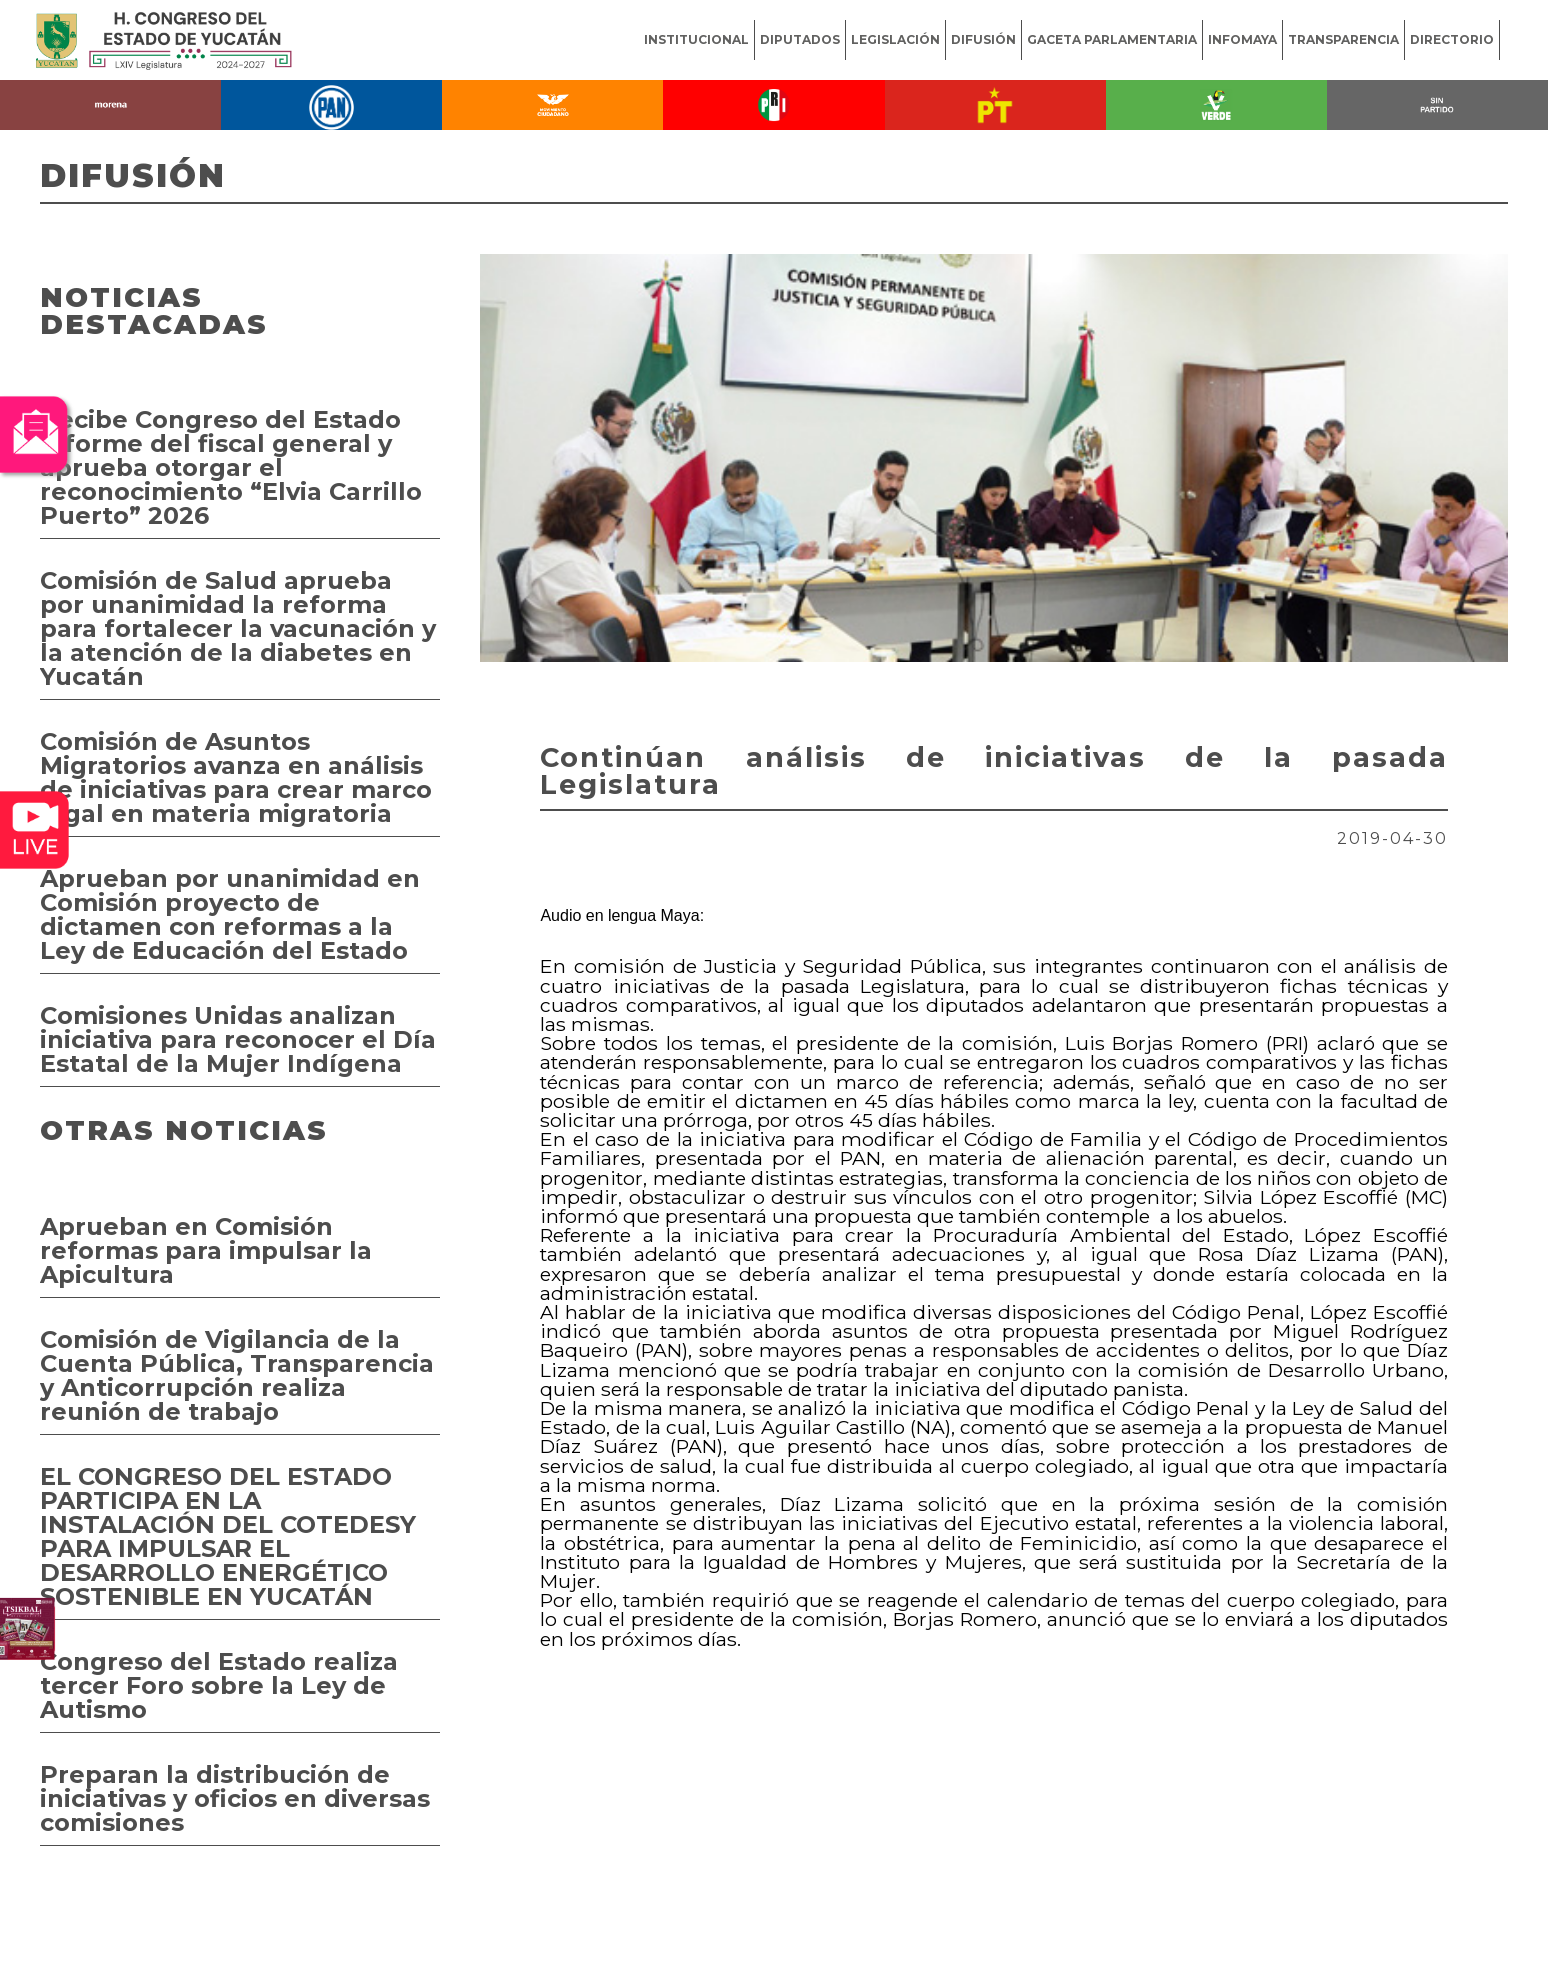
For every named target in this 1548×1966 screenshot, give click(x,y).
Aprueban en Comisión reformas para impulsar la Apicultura (206, 1250)
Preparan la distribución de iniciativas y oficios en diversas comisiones (235, 1798)
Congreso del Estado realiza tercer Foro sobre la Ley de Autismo (219, 1685)
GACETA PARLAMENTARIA (1112, 39)
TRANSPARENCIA (1343, 39)
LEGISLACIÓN (895, 39)
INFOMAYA (1242, 39)
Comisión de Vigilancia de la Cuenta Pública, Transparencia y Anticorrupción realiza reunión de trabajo (237, 1375)
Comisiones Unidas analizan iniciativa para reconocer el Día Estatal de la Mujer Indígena (238, 1039)
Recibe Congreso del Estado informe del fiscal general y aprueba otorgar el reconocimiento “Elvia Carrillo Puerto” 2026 (231, 467)
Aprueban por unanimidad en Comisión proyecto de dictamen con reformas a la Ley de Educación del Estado (230, 914)
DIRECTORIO (1452, 39)
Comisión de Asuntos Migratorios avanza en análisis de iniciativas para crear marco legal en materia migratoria (236, 777)
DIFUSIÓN (983, 39)
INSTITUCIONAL (696, 39)
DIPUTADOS (800, 39)
